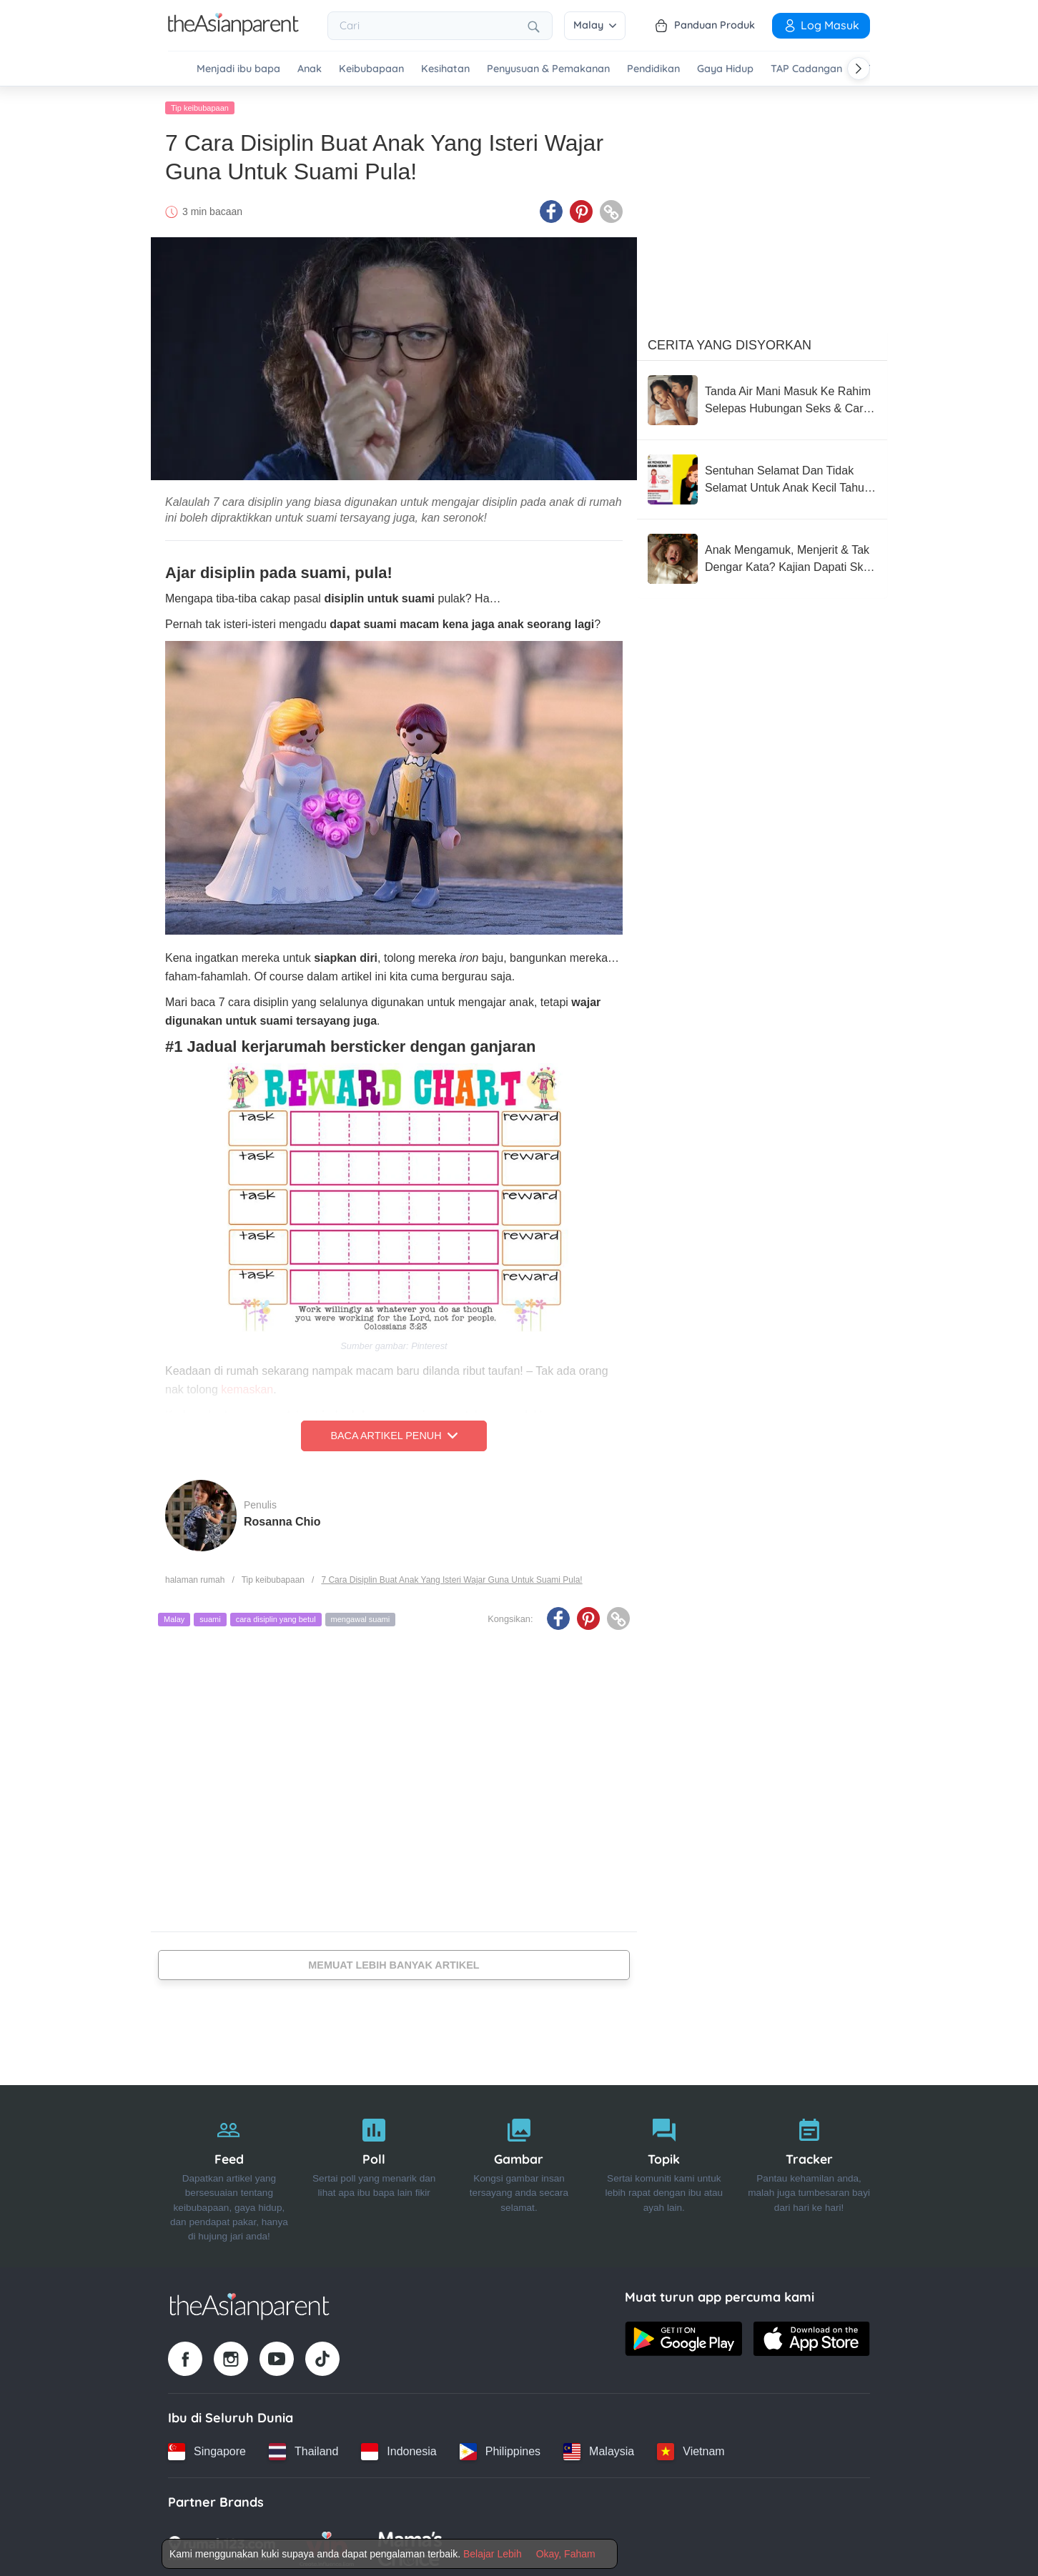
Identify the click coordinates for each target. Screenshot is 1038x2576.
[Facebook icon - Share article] (551, 209)
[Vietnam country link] (690, 2448)
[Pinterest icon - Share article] (581, 209)
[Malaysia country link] (598, 2448)
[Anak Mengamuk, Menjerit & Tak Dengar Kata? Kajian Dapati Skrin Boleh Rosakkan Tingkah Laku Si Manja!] (762, 556)
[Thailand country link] (303, 2448)
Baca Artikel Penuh (393, 1433)
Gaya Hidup (725, 69)
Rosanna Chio (282, 1519)
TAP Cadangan (806, 69)
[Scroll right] (858, 68)
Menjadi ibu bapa (238, 69)
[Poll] (374, 2174)
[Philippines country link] (500, 2448)
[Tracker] (809, 2174)
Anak (309, 69)
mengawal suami (360, 1617)
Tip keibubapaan (200, 105)
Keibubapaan (371, 69)
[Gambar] (519, 2174)
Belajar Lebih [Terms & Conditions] (492, 2554)
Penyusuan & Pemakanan (548, 69)
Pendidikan (653, 69)
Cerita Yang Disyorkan (729, 342)
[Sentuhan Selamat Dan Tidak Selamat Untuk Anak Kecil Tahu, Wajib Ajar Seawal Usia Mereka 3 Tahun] (762, 477)
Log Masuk (821, 25)
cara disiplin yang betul (276, 1617)
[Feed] (229, 2174)
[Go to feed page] (233, 31)
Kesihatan (445, 69)
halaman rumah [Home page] (194, 1577)
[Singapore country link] (207, 2448)
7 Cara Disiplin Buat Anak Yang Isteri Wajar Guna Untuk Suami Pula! (451, 1577)
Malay (594, 25)
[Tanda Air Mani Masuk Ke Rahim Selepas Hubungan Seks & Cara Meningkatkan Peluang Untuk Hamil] (762, 397)
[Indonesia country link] (398, 2448)
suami (209, 1617)
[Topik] (664, 2174)
